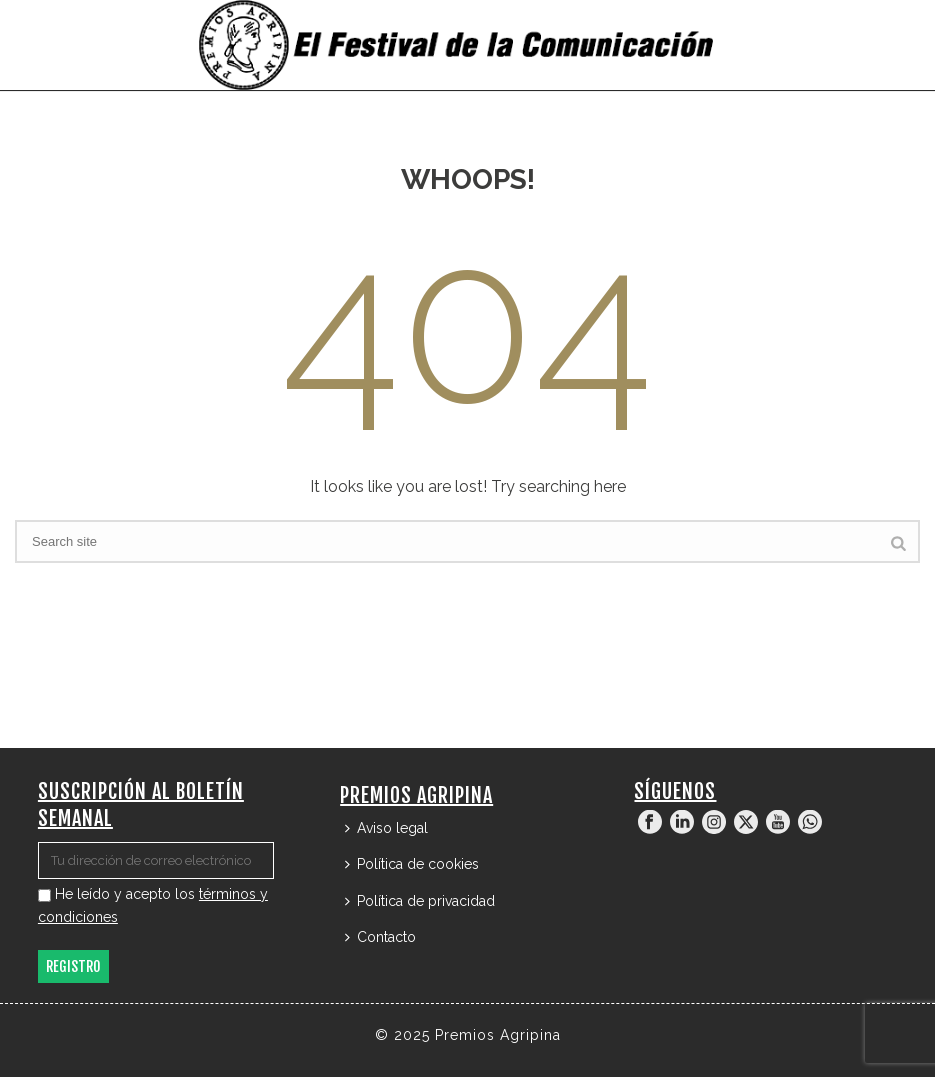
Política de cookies (412, 864)
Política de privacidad (420, 901)
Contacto (380, 937)
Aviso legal (386, 828)
